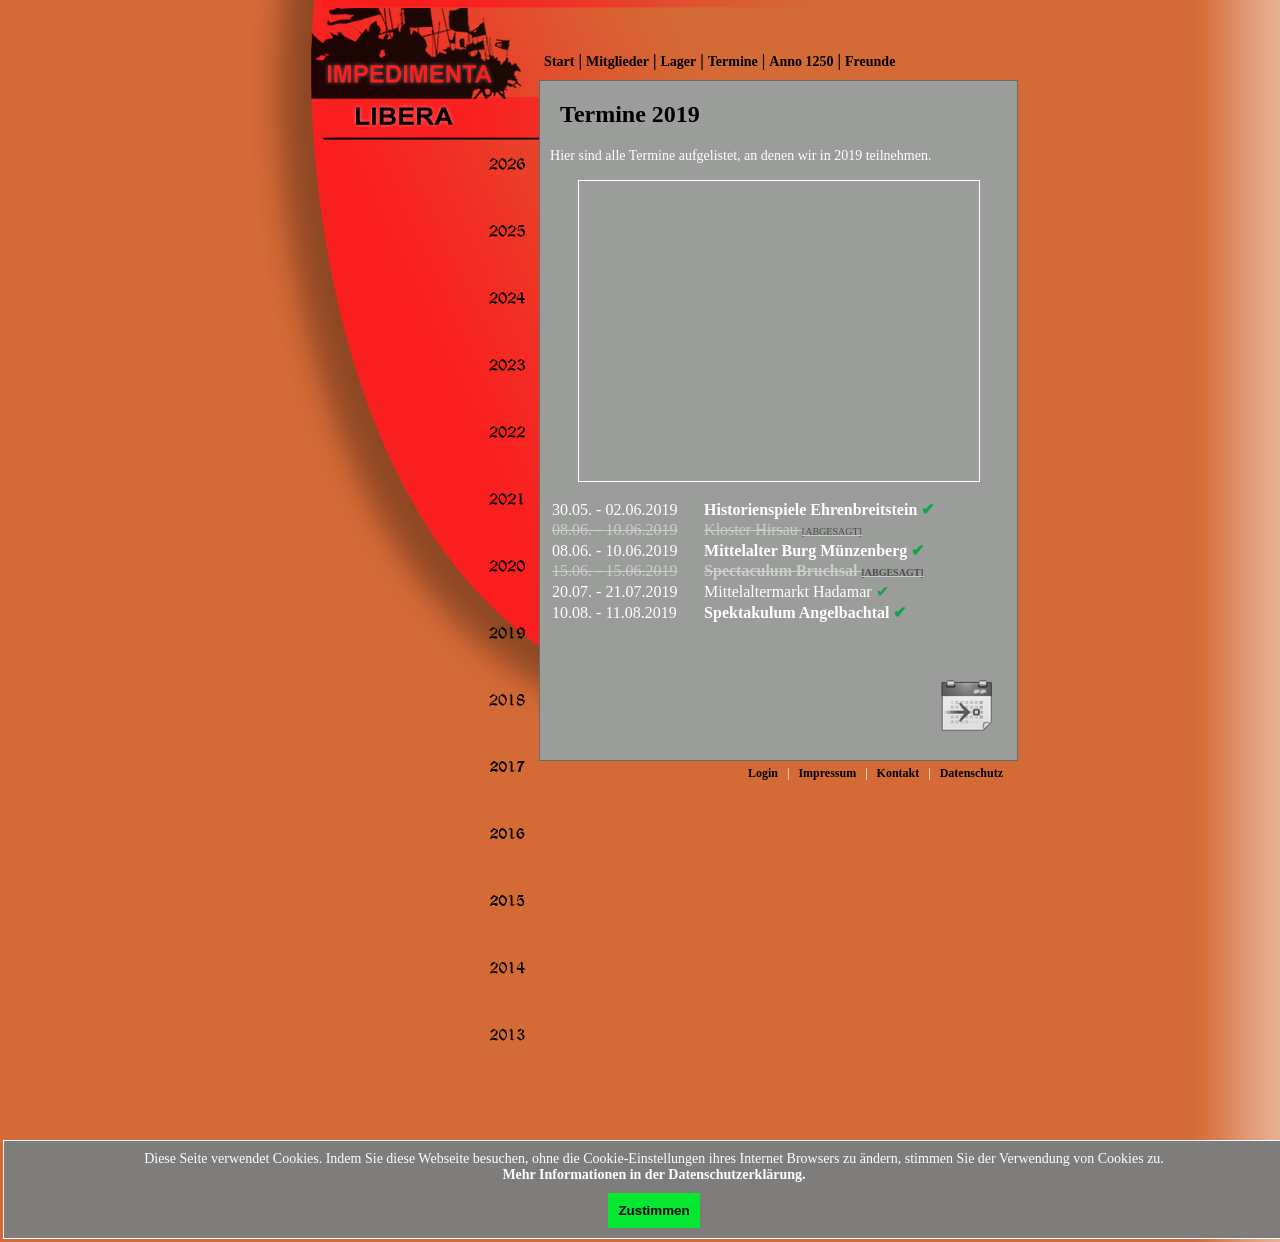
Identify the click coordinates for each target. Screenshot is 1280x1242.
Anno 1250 (801, 61)
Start (559, 61)
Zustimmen (653, 1210)
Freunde (870, 61)
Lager (678, 61)
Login (763, 773)
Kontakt (898, 773)
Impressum (827, 773)
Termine (733, 61)
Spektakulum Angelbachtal (805, 612)
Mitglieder (617, 61)
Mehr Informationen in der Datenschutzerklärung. (653, 1174)
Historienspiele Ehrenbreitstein (819, 509)
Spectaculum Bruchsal (814, 570)
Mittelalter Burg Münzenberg (814, 550)
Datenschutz (971, 773)
